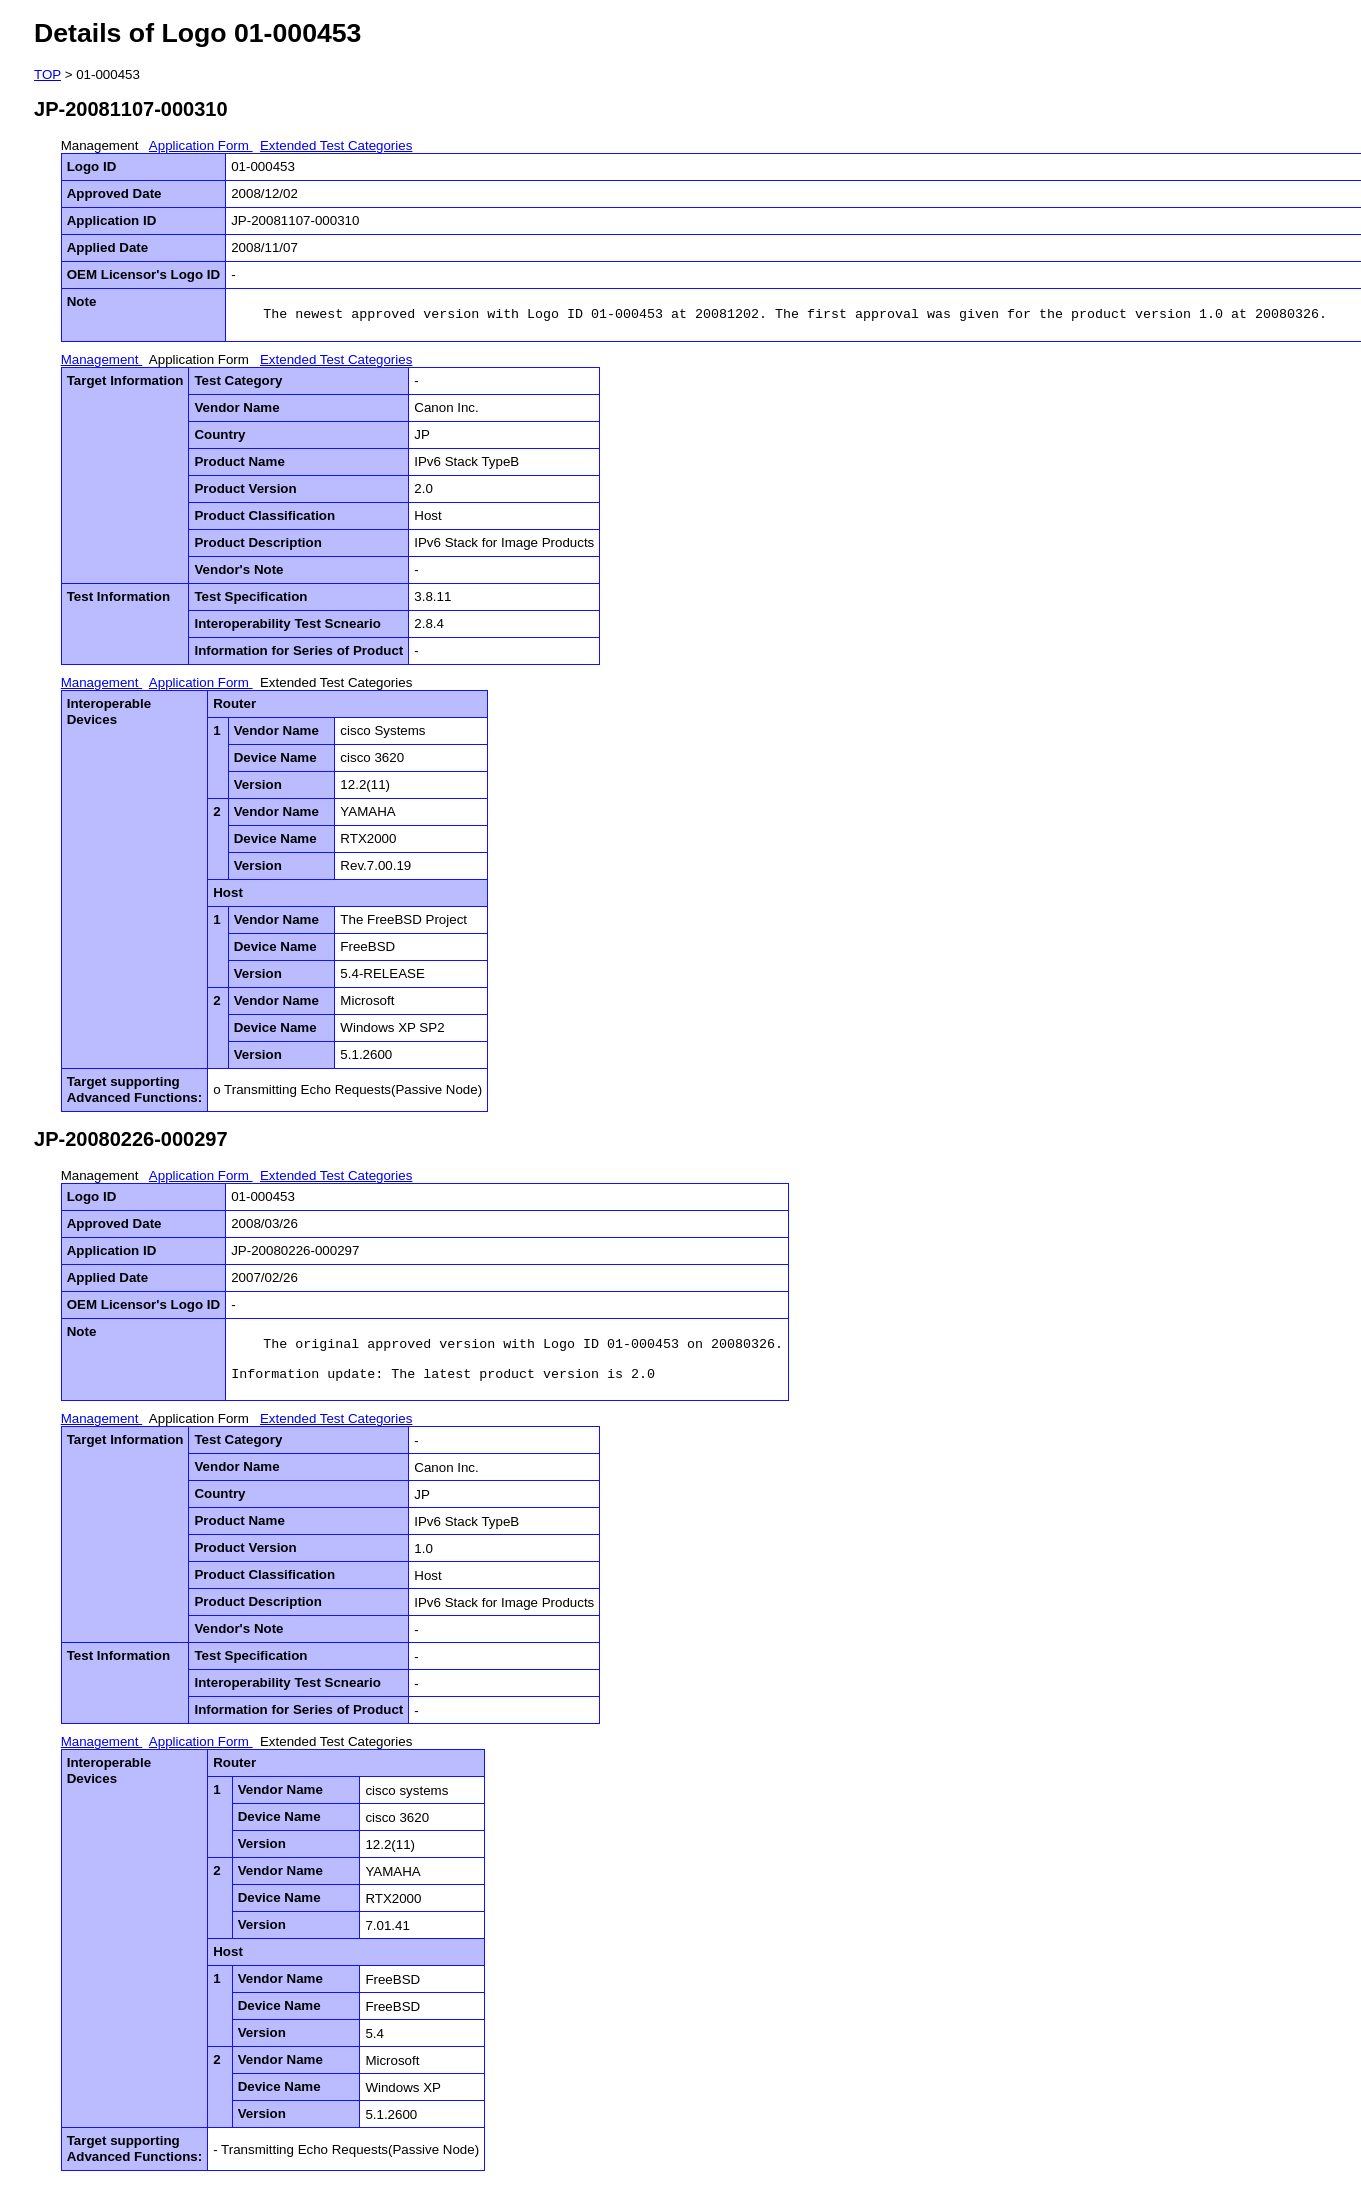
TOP (47, 74)
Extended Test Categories (336, 145)
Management (102, 145)
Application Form (201, 145)
